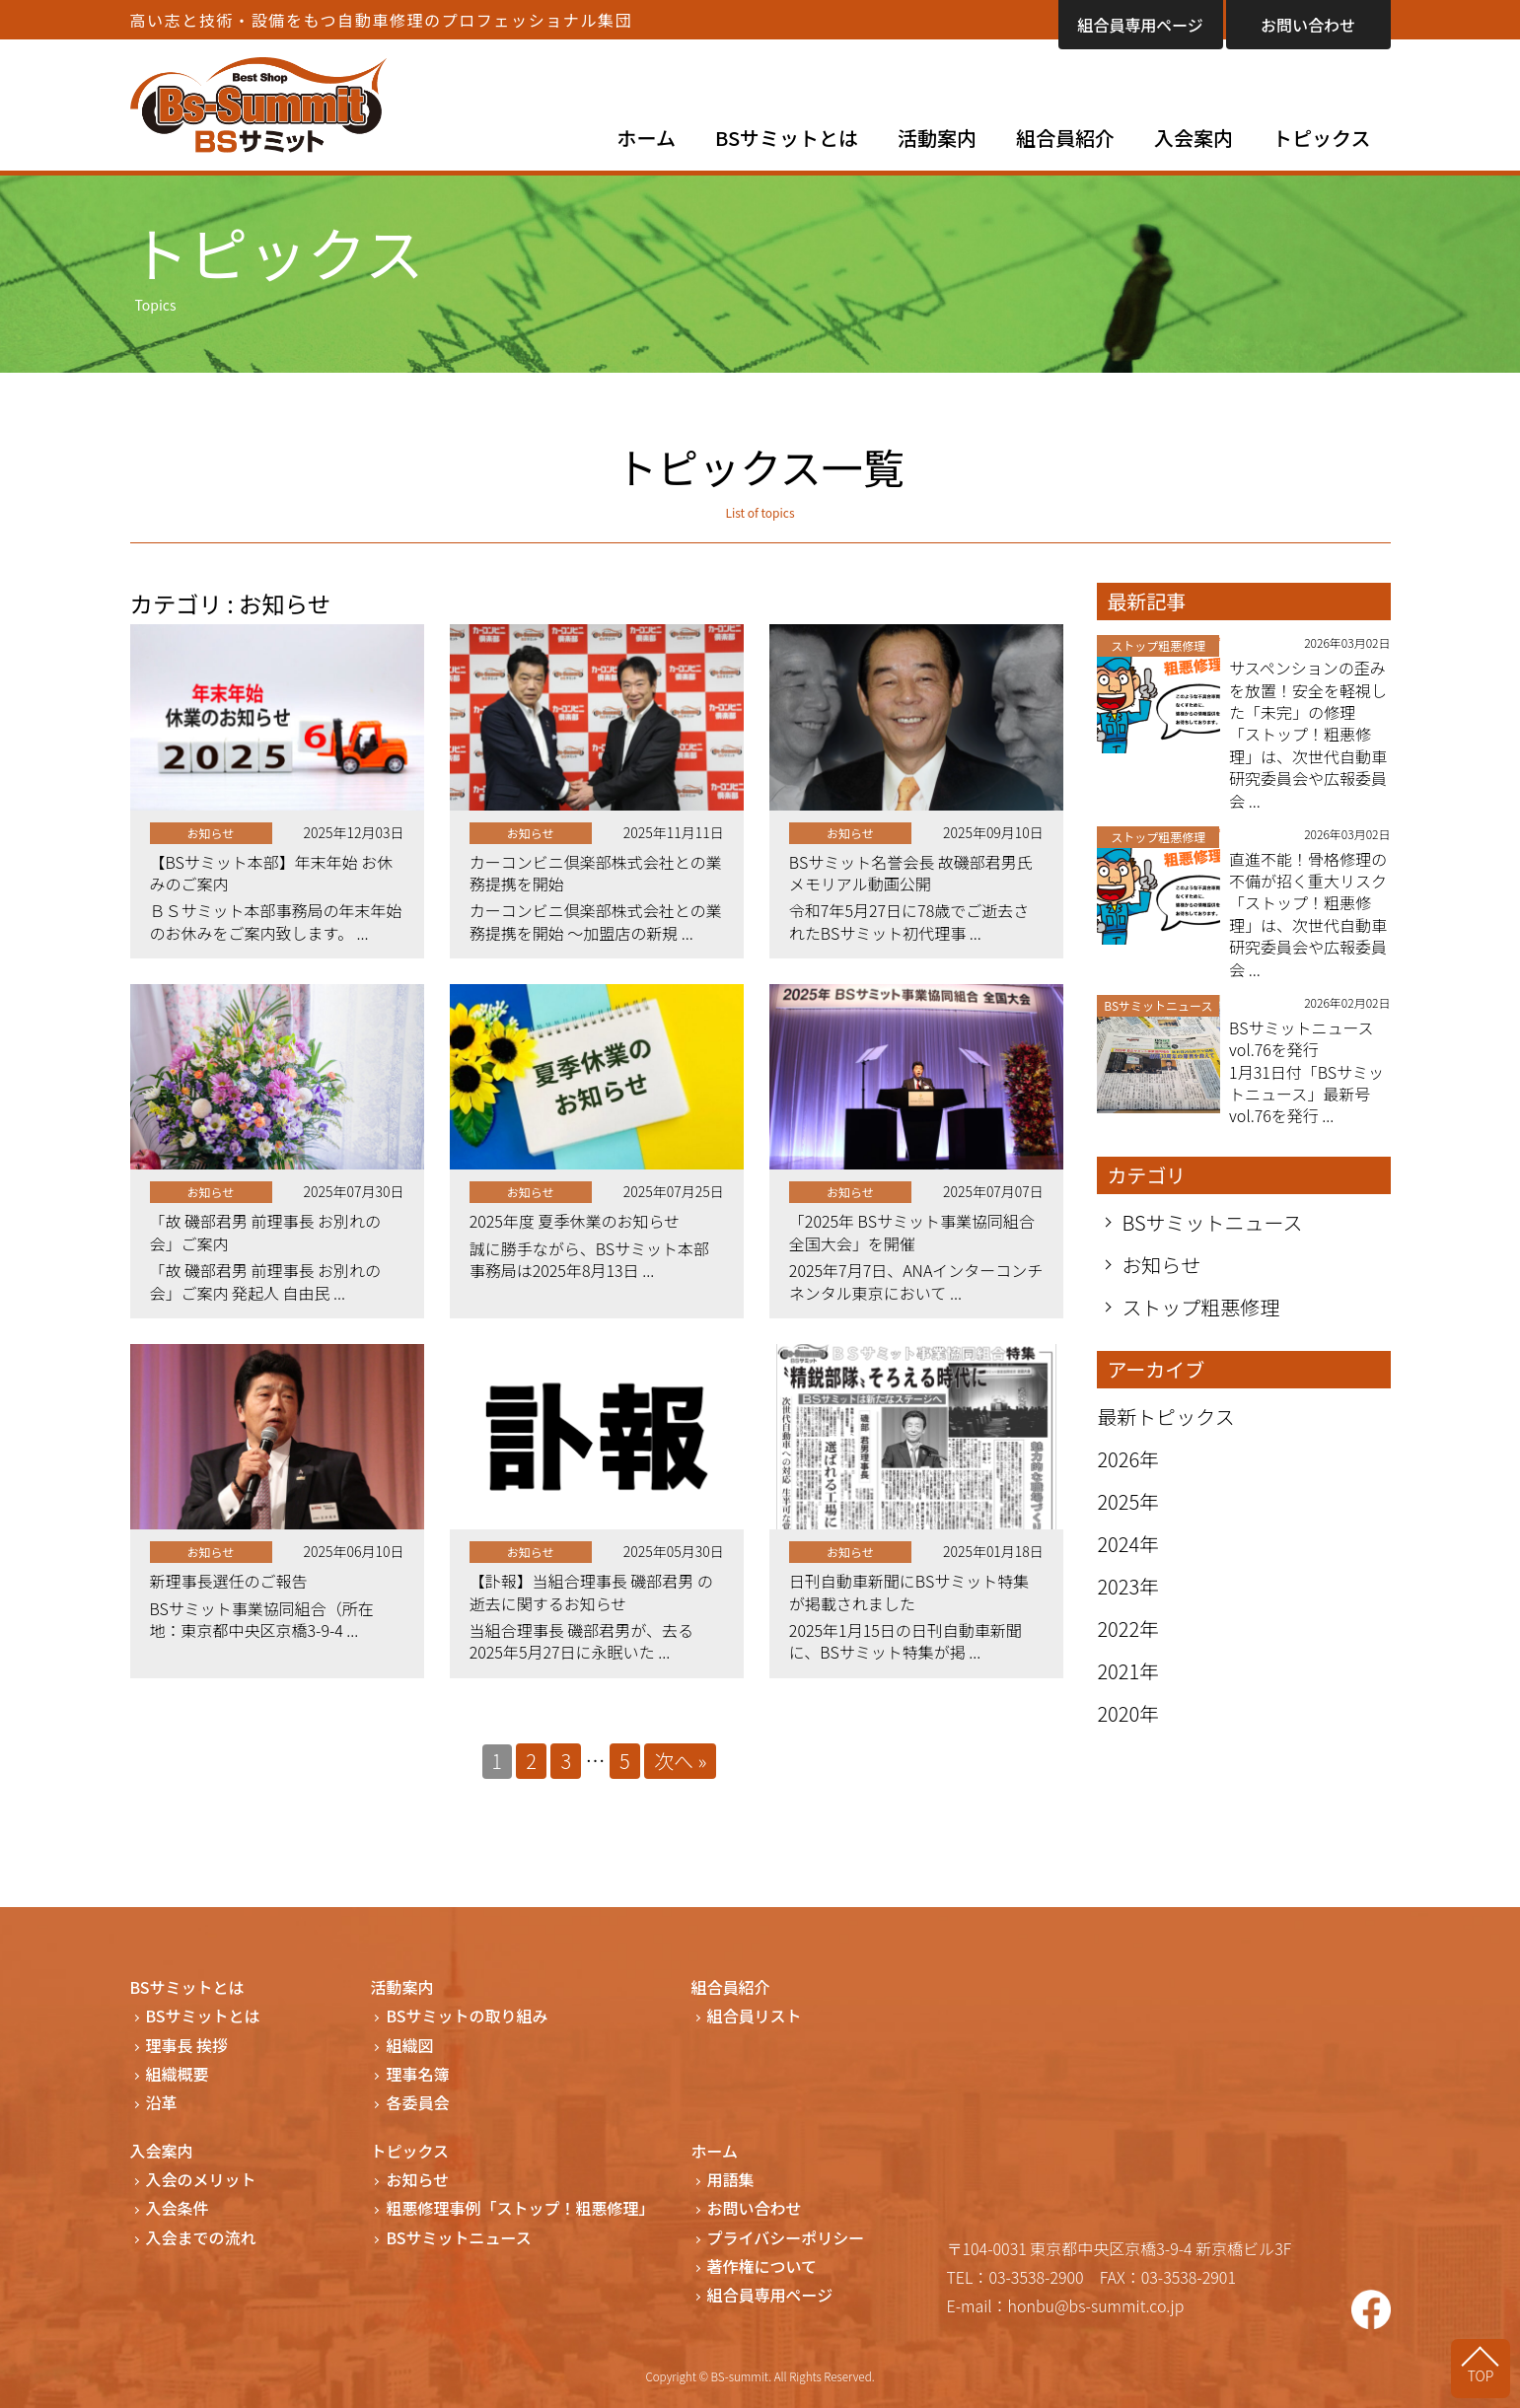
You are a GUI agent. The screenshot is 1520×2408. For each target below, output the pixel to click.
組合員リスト (754, 2016)
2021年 (1128, 1671)
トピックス (1321, 137)
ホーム (646, 137)
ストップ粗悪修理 (1200, 1307)
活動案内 (937, 137)
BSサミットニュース (1212, 1223)
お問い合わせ (1308, 24)
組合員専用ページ (1140, 24)
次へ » (680, 1760)
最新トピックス (1165, 1416)
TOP (1481, 2375)
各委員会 (417, 2102)
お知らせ (1161, 1265)
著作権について (762, 2266)
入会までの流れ (201, 2238)
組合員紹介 (1065, 137)
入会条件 (177, 2208)
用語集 (731, 2179)
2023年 (1128, 1586)
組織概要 (177, 2074)
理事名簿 (417, 2074)
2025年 (1128, 1501)
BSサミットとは (786, 137)
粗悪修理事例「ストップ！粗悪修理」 (520, 2208)
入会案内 (1193, 137)
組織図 (409, 2045)
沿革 (162, 2102)
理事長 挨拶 (187, 2045)
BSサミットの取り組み (466, 2016)
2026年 (1128, 1459)
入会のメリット (201, 2179)
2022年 (1128, 1628)
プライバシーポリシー (786, 2238)
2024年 (1128, 1543)
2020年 (1128, 1713)
